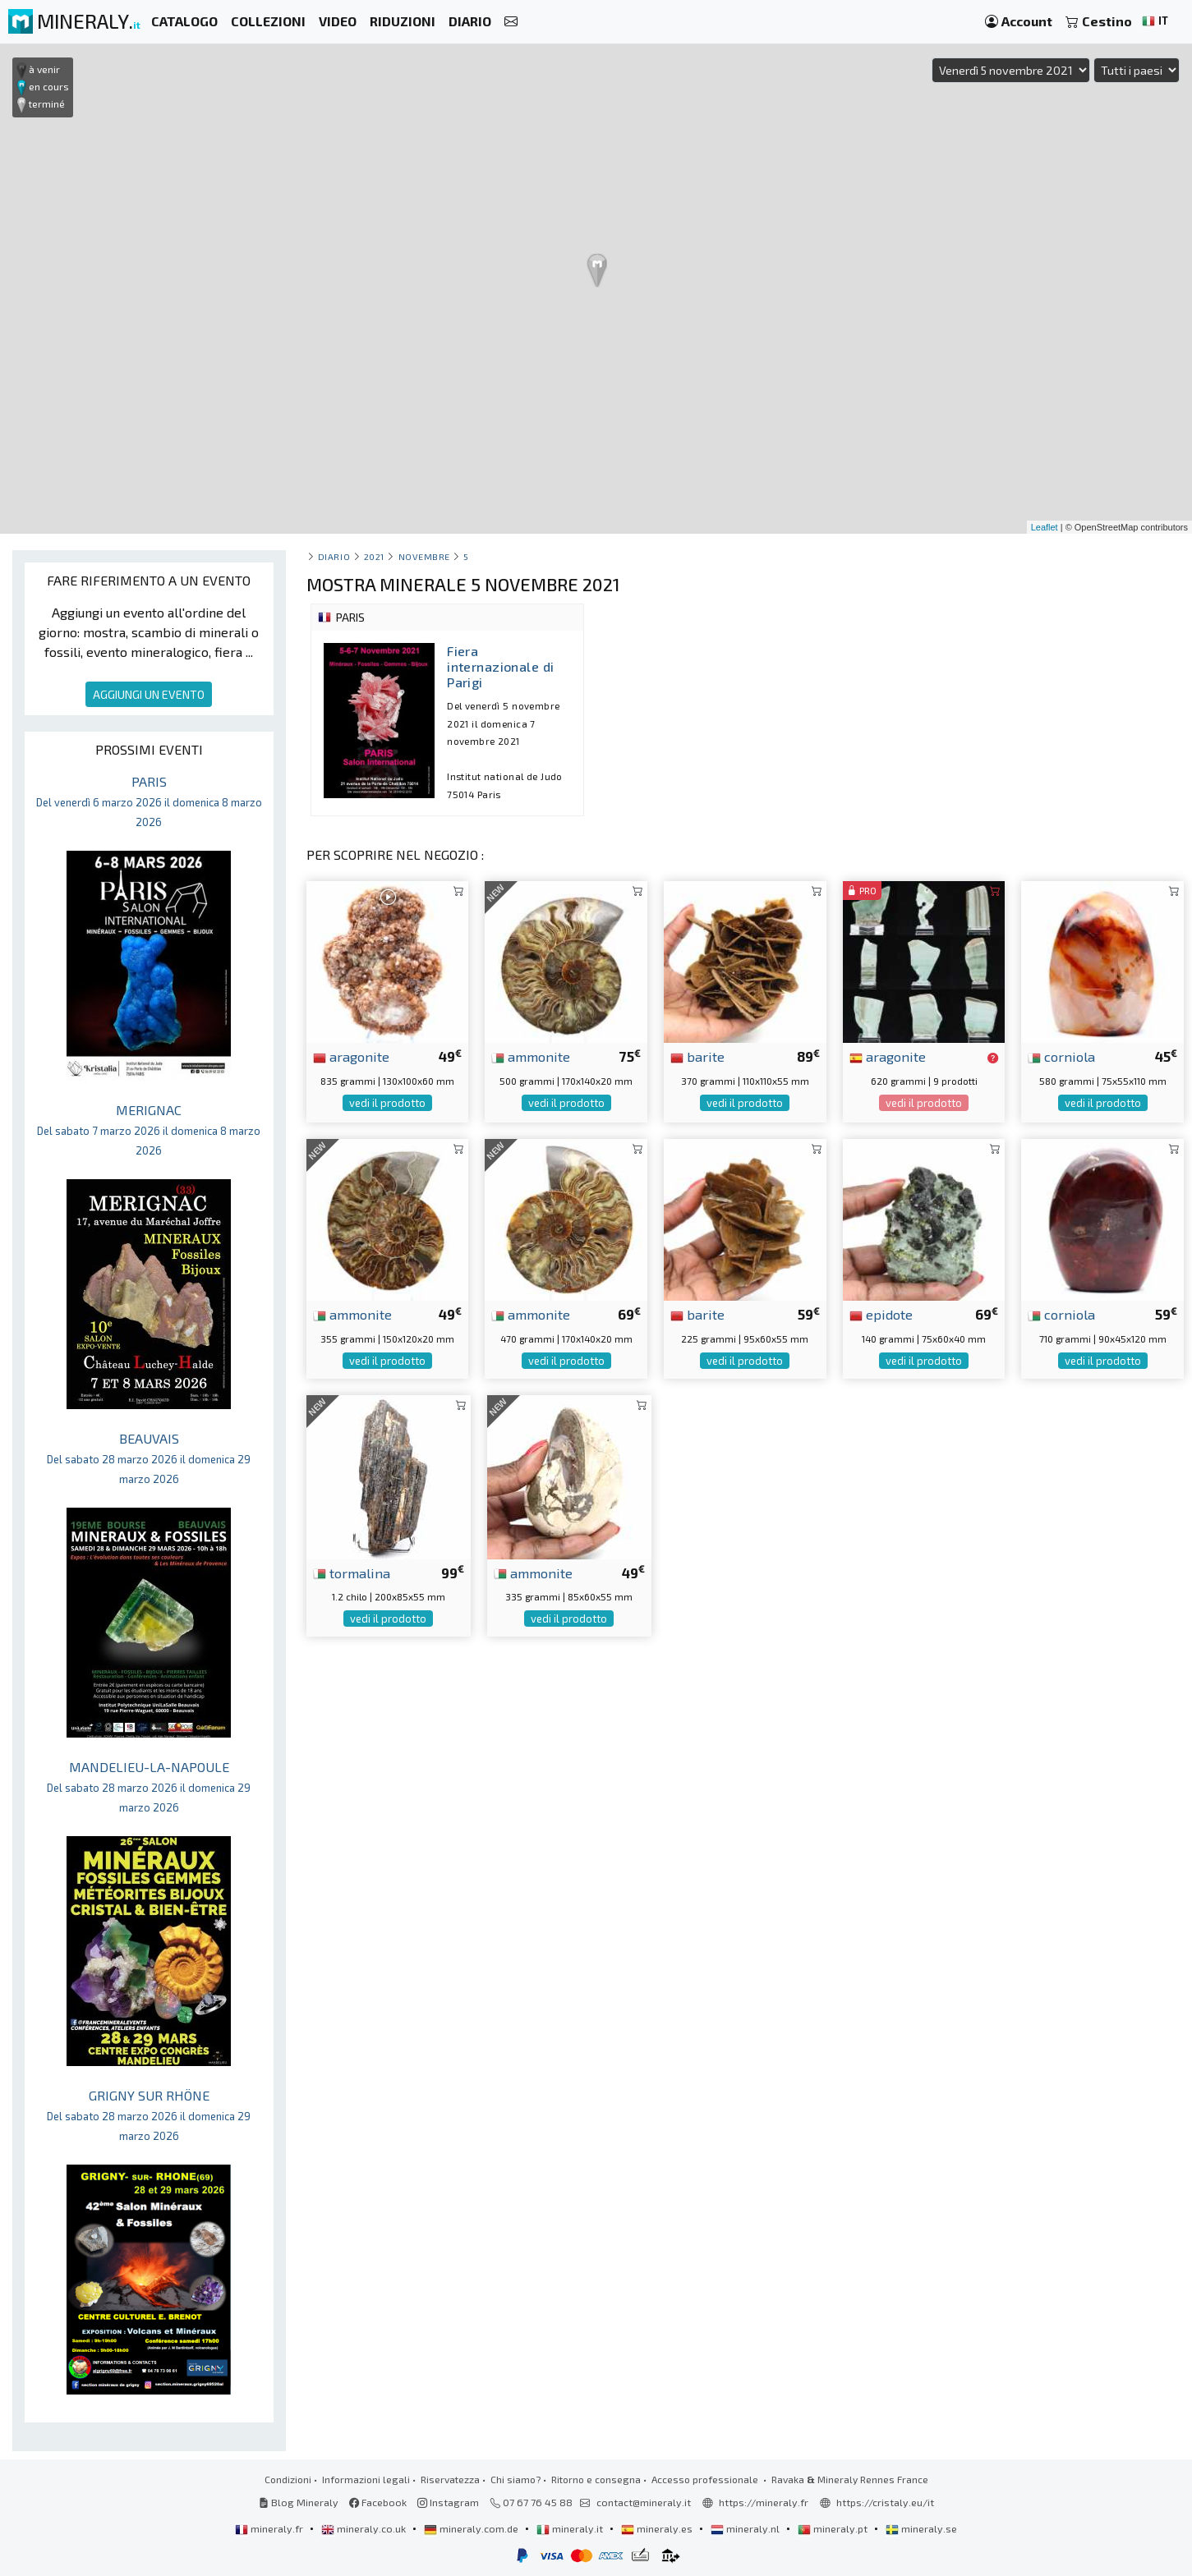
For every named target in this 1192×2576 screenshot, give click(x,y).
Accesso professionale (706, 2479)
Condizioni (288, 2479)
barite (697, 1056)
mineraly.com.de (472, 2528)
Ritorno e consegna (596, 2479)
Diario (334, 556)
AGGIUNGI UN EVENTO (149, 694)
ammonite (530, 1056)
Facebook (378, 2502)
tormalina (351, 1572)
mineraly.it (570, 2528)
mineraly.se (921, 2528)
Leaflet (1044, 527)
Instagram (448, 2502)
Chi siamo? (515, 2479)
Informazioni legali (366, 2479)
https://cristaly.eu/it (885, 2502)
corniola (1061, 1056)
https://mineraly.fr (763, 2502)
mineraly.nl (746, 2528)
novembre (424, 556)
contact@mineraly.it (643, 2502)
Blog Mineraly (298, 2502)
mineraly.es (658, 2528)
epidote (881, 1314)
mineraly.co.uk (364, 2528)
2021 (374, 556)
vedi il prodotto (387, 1102)
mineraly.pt (834, 2528)
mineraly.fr (270, 2528)
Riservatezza (450, 2479)
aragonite (351, 1056)
